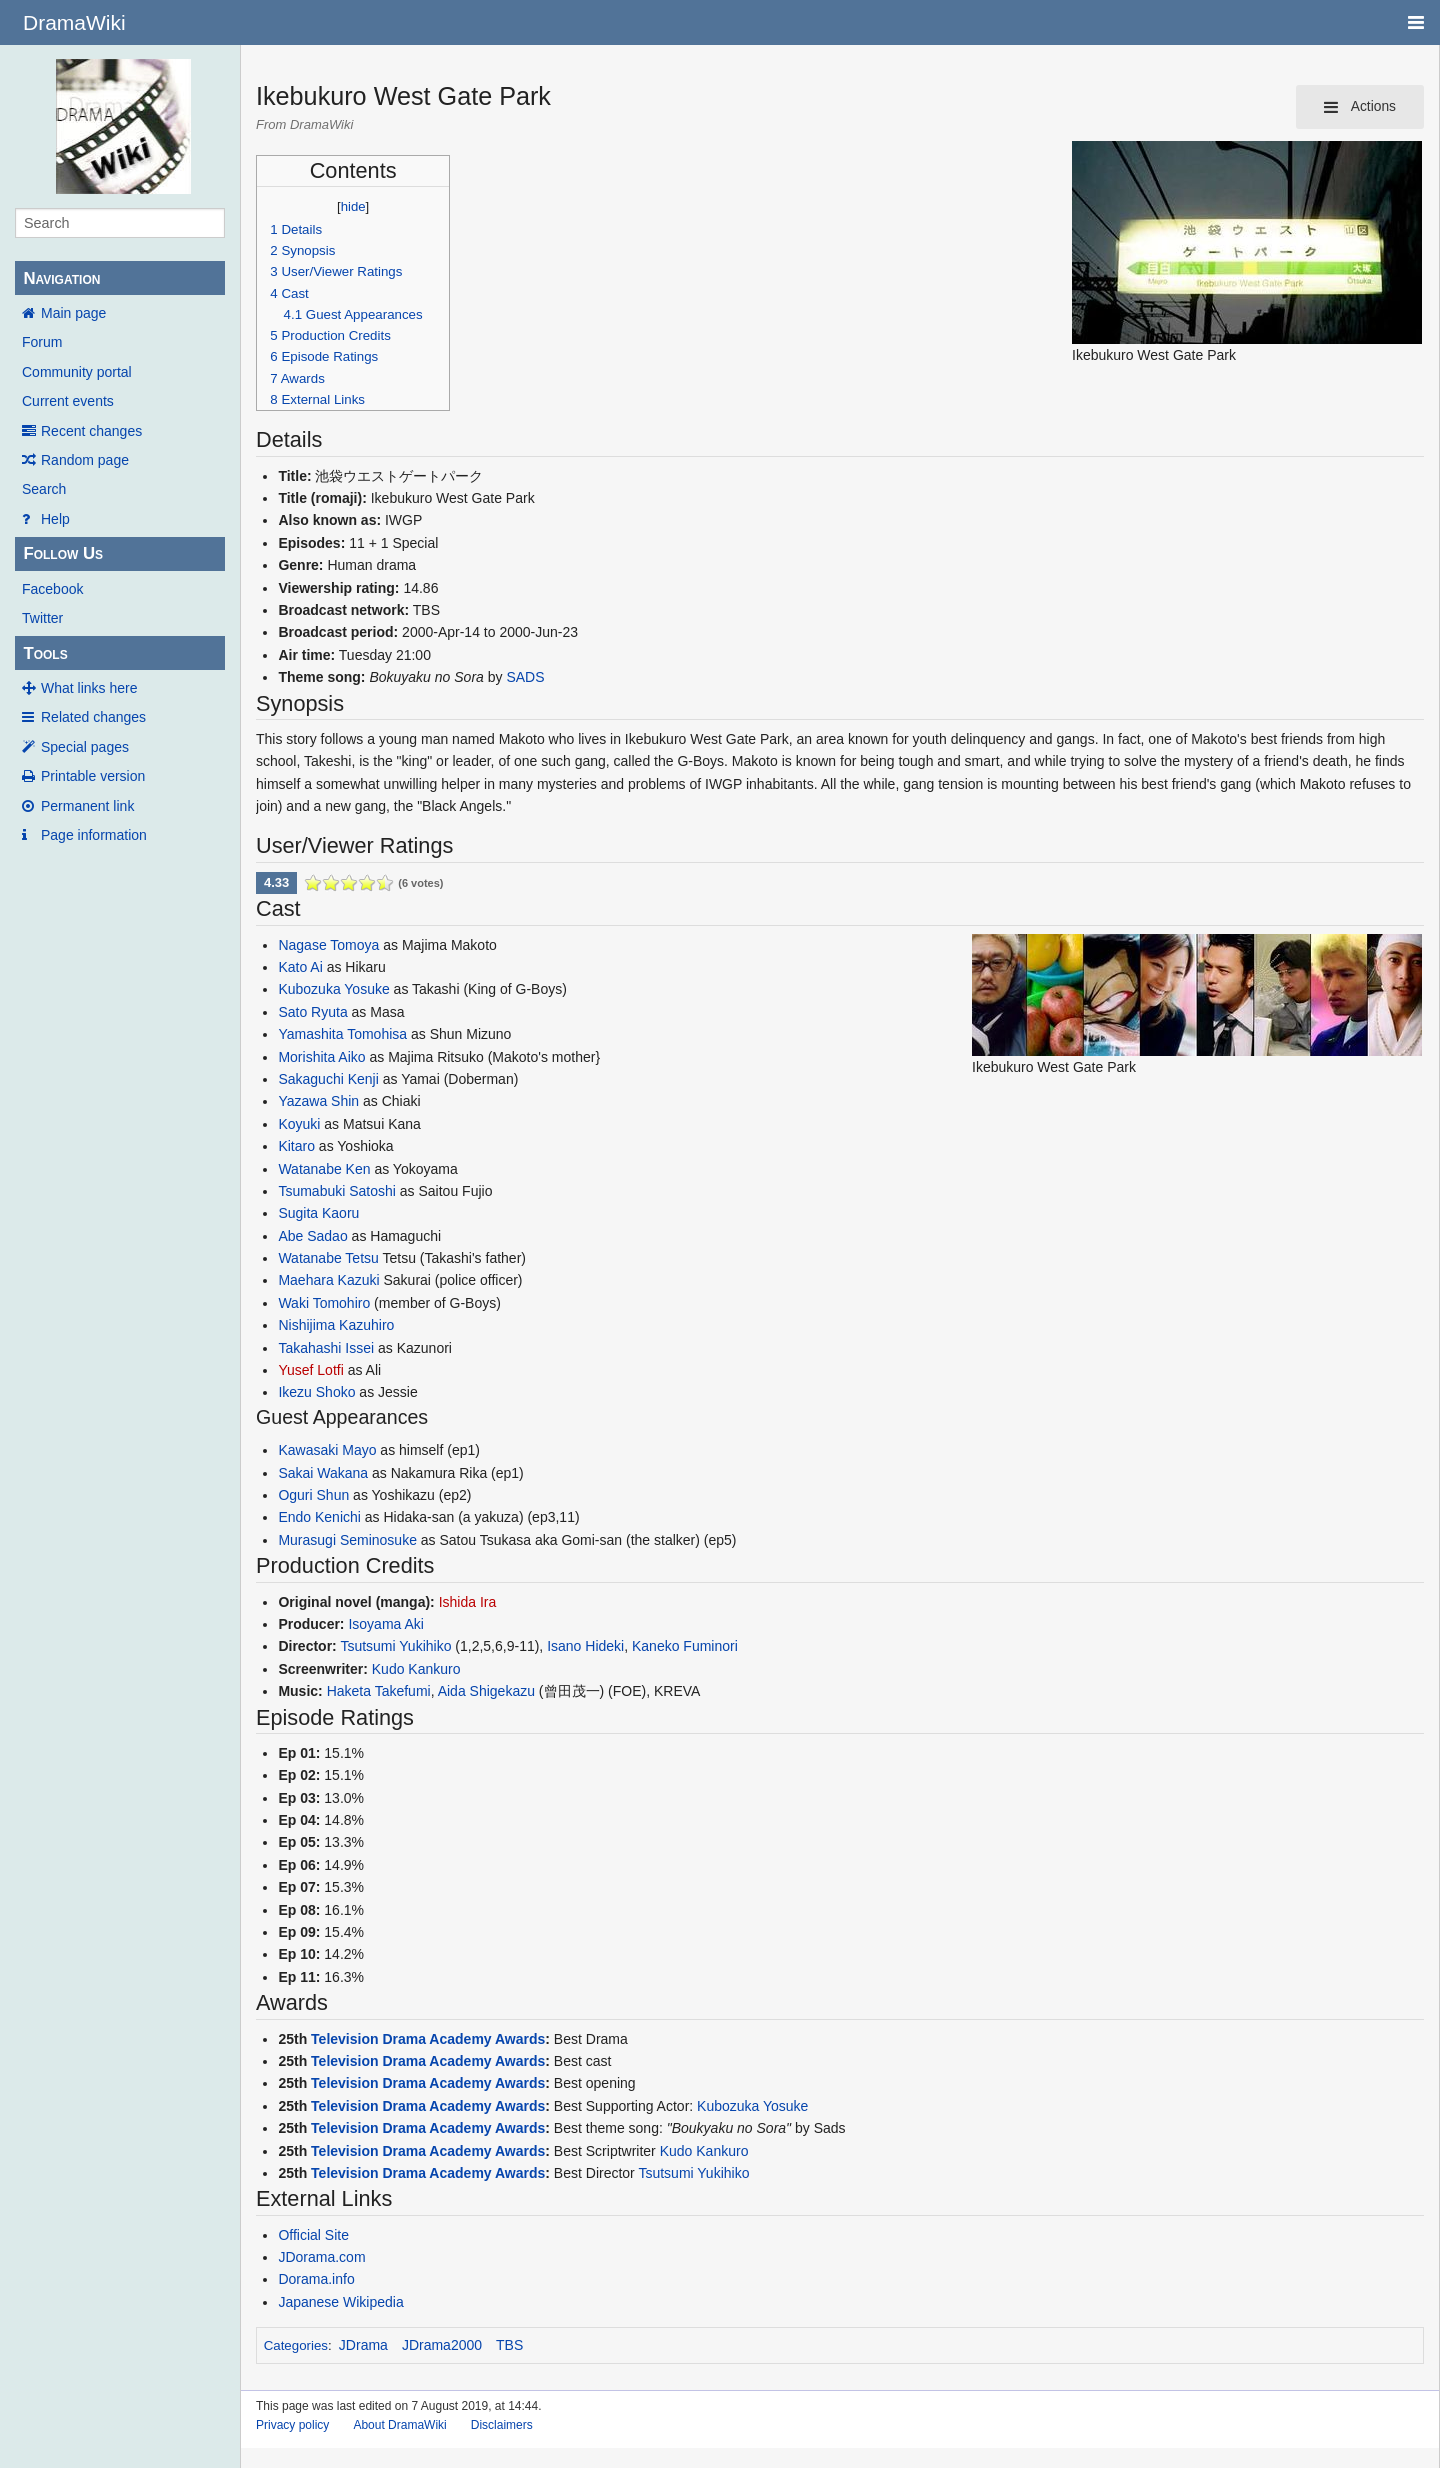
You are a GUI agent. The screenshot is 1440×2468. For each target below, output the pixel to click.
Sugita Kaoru (318, 1213)
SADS (525, 677)
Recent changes (91, 431)
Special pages (85, 747)
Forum (42, 342)
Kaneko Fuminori (685, 1646)
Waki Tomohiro (324, 1303)
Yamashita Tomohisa (342, 1034)
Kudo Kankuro (416, 1669)
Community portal (77, 372)
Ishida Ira (468, 1602)
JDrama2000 (442, 2345)
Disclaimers (502, 2425)
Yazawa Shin (318, 1101)
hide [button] (353, 206)
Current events (68, 401)
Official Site (313, 2235)
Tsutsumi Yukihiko (395, 1646)
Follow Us (63, 553)
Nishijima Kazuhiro (336, 1325)
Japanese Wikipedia (340, 2302)
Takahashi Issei (326, 1348)
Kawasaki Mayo (327, 1450)
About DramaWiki (399, 2425)
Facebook (52, 589)
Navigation (61, 278)
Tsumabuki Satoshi (337, 1191)
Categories (296, 2345)
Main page (73, 313)
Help (55, 519)
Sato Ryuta (312, 1012)
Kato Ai (300, 967)
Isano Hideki (585, 1646)
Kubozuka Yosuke (333, 989)
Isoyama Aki (385, 1624)
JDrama (363, 2345)
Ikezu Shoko (316, 1392)
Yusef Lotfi (310, 1370)
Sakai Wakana (323, 1473)
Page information (94, 835)
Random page (85, 460)
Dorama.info (316, 2279)
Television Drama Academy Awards (428, 2039)
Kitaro (296, 1146)
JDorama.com (321, 2257)
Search (44, 489)
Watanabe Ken (324, 1169)
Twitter (42, 618)
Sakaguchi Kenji (328, 1079)
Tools (45, 653)
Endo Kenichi (319, 1517)
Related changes (93, 717)
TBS (509, 2345)
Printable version (93, 776)
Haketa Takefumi (379, 1691)
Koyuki (299, 1124)
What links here (89, 688)
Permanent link (87, 806)
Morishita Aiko (321, 1057)
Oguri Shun (313, 1495)
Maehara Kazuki (328, 1280)
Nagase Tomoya (328, 945)
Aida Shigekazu (486, 1691)
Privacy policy (292, 2425)
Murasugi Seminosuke (347, 1540)
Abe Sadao (312, 1236)
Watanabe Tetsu (328, 1258)
